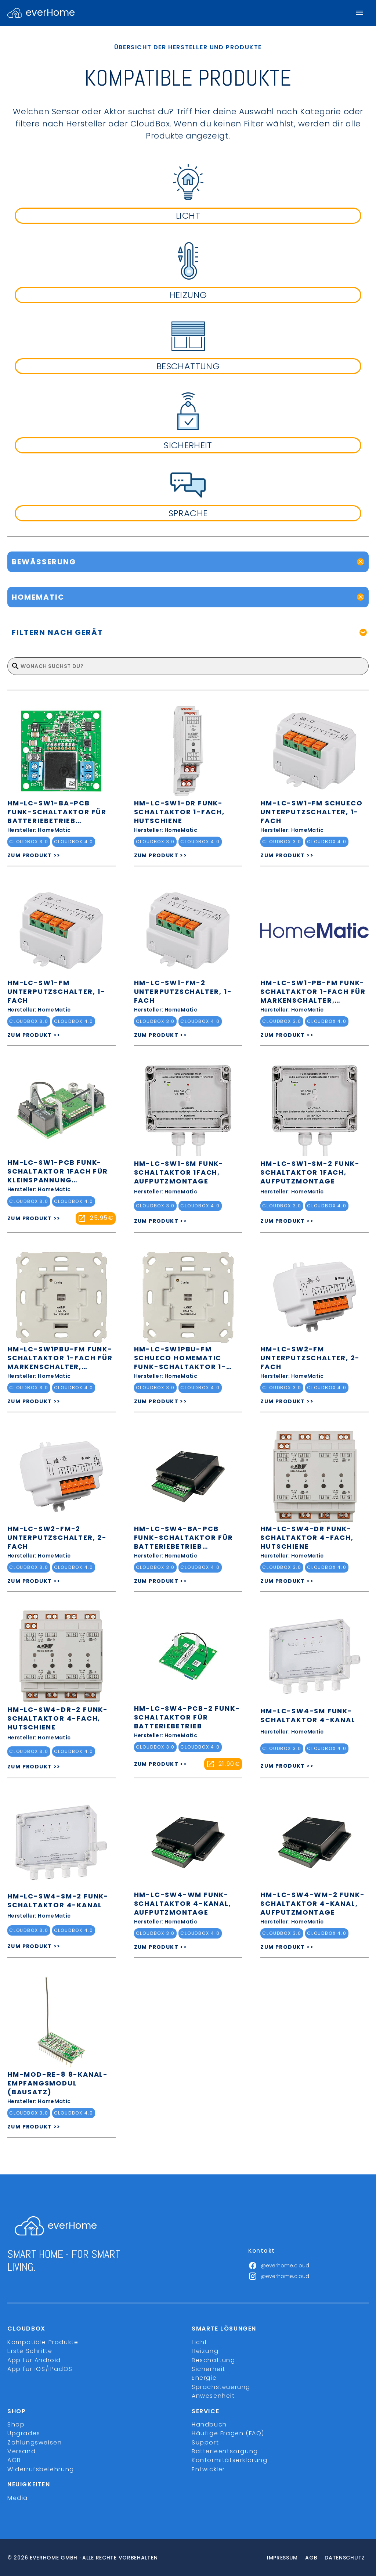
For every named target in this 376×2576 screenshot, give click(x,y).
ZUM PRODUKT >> (34, 855)
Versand (21, 2451)
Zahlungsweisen (34, 2442)
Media (17, 2498)
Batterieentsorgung (225, 2451)
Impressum (282, 2557)
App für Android (34, 2360)
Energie (204, 2378)
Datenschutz (345, 2557)
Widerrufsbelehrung (40, 2469)
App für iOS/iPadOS (40, 2369)
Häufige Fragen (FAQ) (228, 2433)
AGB (14, 2460)
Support (205, 2442)
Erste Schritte (29, 2351)
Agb (311, 2557)
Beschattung (213, 2360)
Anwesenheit (213, 2396)
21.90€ (229, 1764)
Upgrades (23, 2433)
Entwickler (208, 2469)
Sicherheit (208, 2369)
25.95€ (102, 1218)
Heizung (205, 2351)
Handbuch (209, 2424)
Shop (16, 2424)
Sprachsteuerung (221, 2387)
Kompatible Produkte (42, 2342)
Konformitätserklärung (230, 2460)
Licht (199, 2342)
